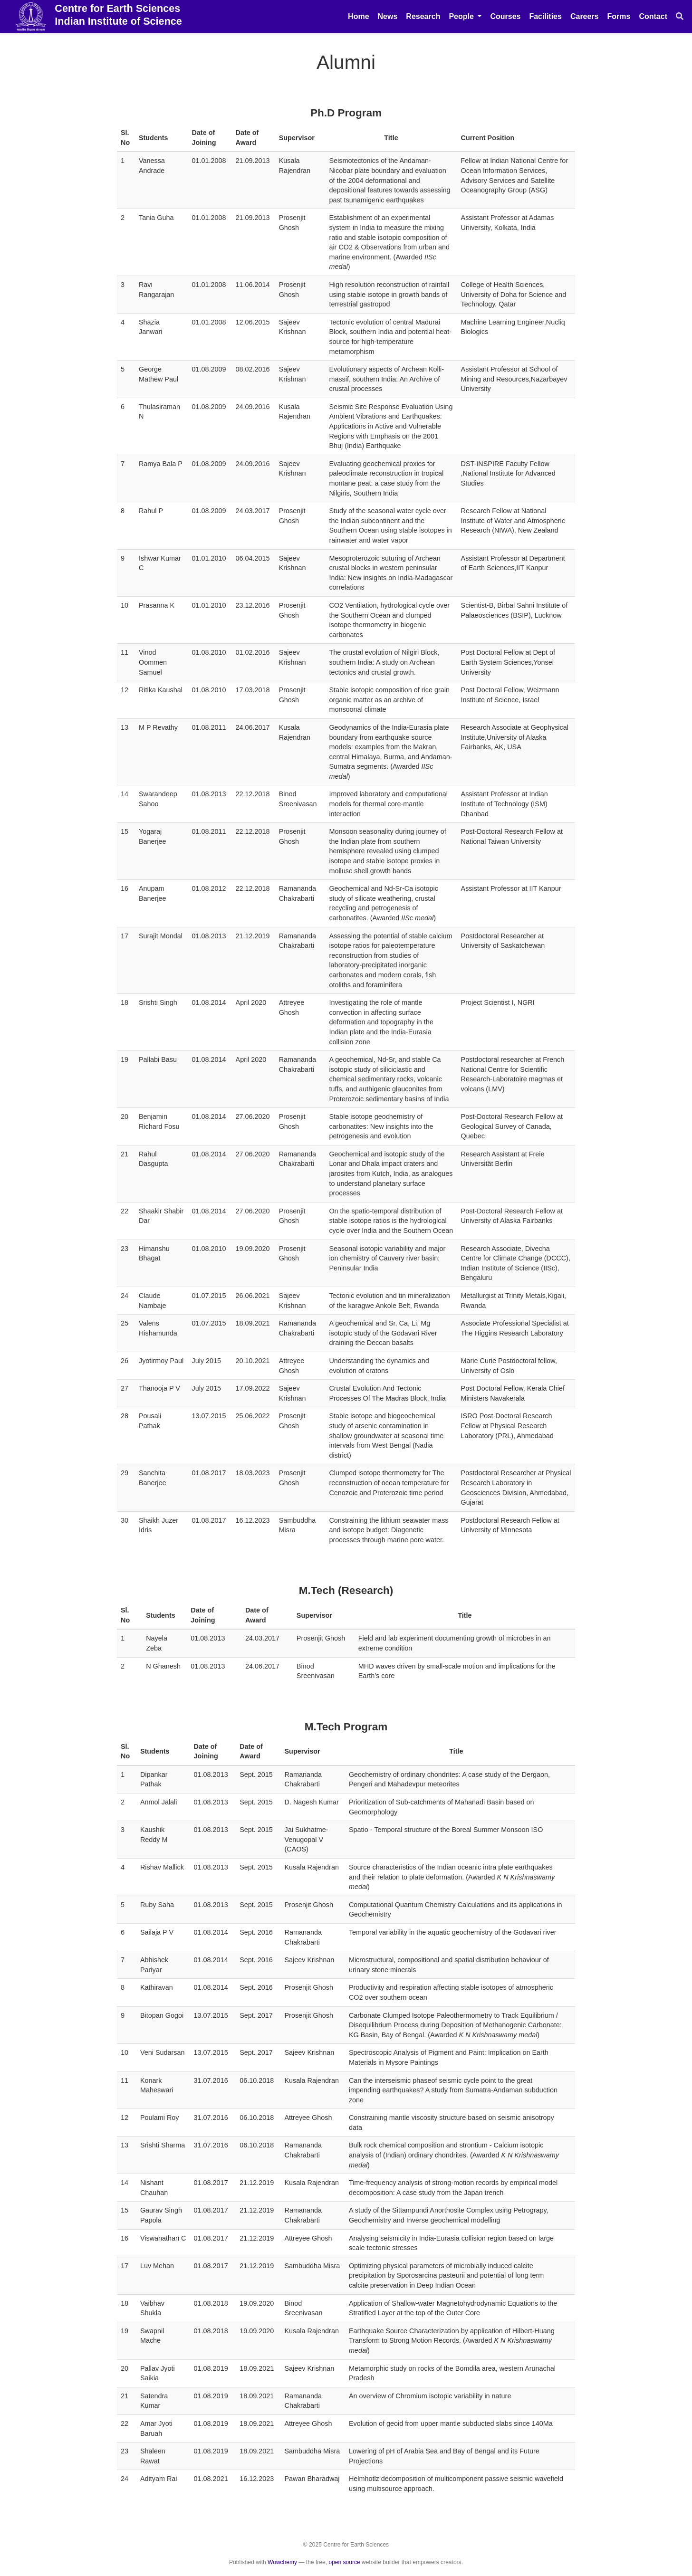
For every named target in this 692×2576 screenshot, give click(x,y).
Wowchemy (282, 2562)
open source (344, 2562)
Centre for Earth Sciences (118, 15)
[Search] (679, 16)
